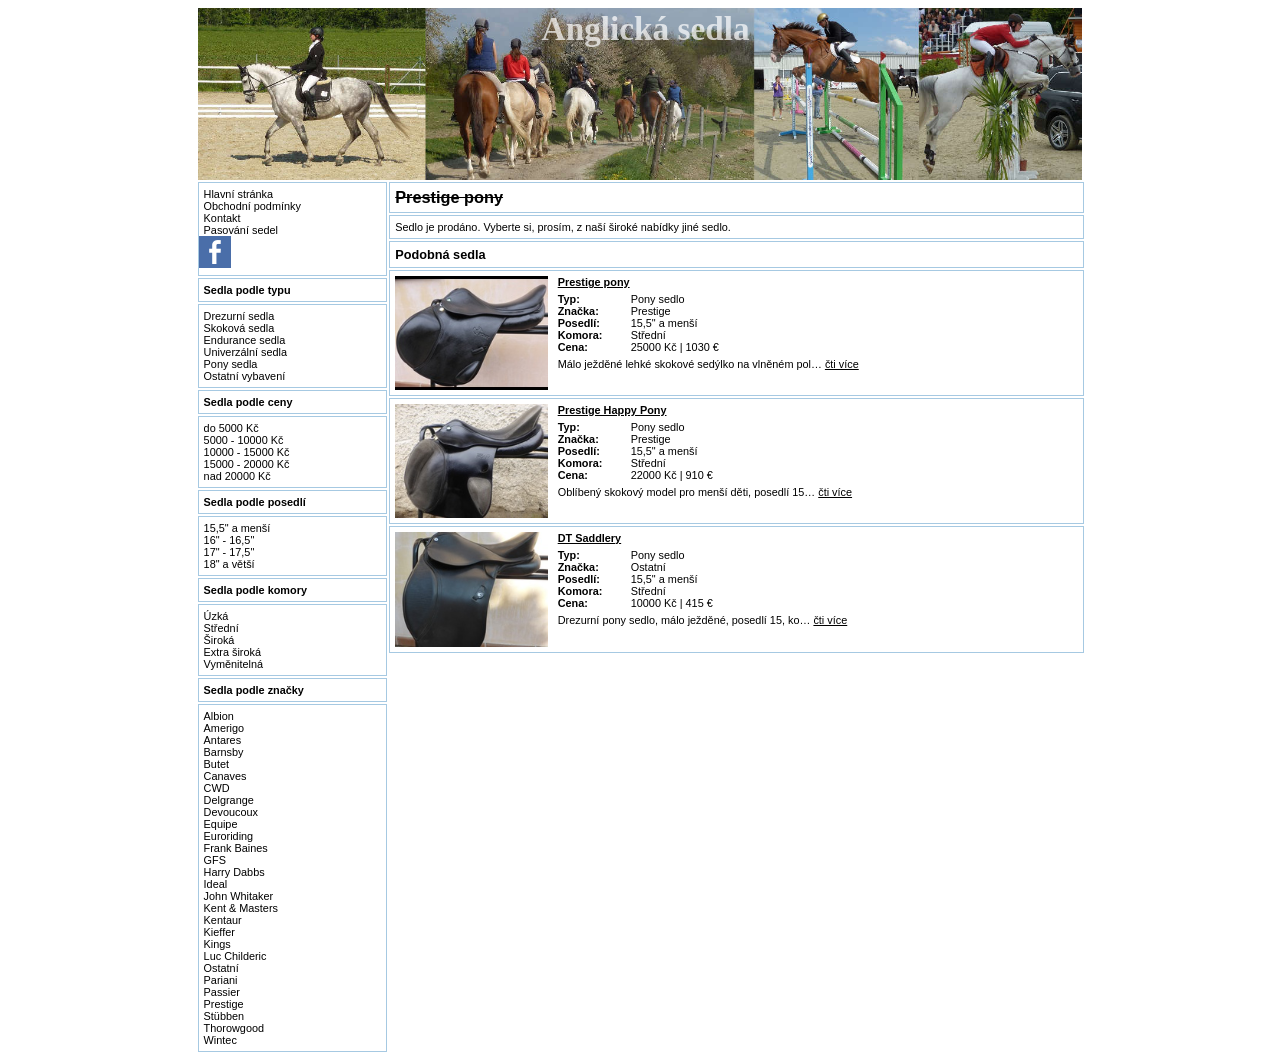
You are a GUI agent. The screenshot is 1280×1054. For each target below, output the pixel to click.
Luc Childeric (235, 956)
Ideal (216, 884)
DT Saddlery (589, 538)
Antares (222, 740)
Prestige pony (594, 282)
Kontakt (222, 218)
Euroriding (229, 836)
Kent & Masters (241, 908)
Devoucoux (231, 812)
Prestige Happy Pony (612, 410)
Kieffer (219, 932)
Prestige (224, 1004)
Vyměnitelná (233, 664)
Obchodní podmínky (252, 206)
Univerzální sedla (245, 352)
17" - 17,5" (229, 552)
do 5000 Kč (231, 428)
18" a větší (229, 564)
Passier (222, 992)
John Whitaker (239, 896)
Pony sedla (231, 364)
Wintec (220, 1040)
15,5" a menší (237, 528)
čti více (842, 364)
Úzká (216, 616)
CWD (217, 788)
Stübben (224, 1016)
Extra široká (232, 652)
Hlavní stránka (239, 194)
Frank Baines (236, 848)
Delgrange (229, 800)
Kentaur (223, 920)
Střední (221, 628)
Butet (216, 764)
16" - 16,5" (229, 540)
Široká (219, 640)
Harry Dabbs (234, 872)
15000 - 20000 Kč (247, 464)
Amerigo (224, 728)
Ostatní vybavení (245, 376)
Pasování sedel (241, 230)
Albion (219, 716)
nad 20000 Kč (237, 476)
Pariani (221, 980)
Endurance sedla (245, 340)
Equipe (221, 824)
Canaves (225, 776)
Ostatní (221, 968)
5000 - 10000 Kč (244, 440)
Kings (217, 944)
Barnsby (224, 752)
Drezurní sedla (239, 316)
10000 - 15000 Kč (247, 452)
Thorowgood (234, 1028)
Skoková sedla (239, 328)
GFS (215, 860)
